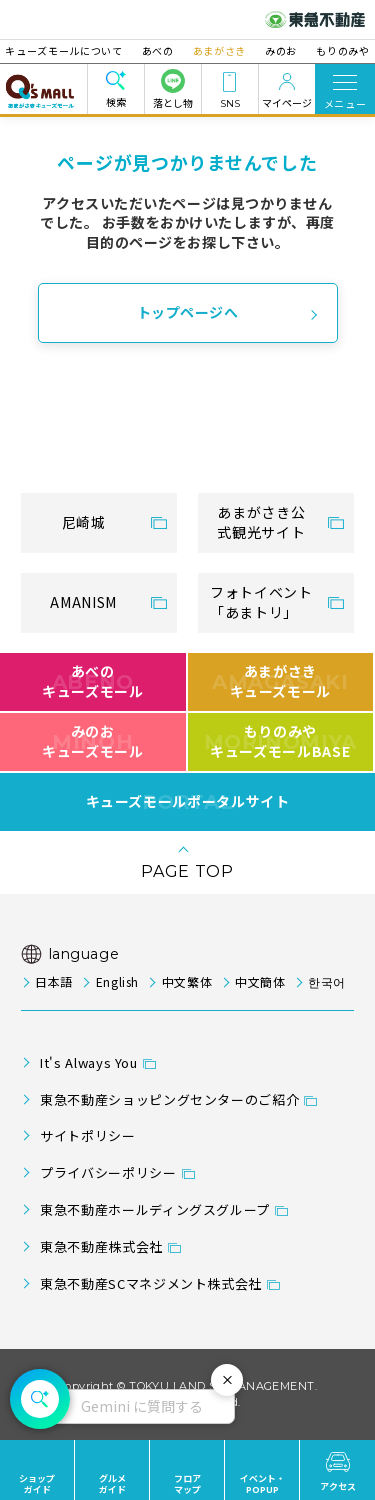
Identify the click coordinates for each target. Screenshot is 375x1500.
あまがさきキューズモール (280, 681)
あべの (165, 50)
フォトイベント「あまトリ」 (261, 602)
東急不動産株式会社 (101, 1246)
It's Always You (89, 1062)
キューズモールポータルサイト (188, 802)
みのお (274, 50)
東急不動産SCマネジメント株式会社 (151, 1283)
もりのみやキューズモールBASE (280, 741)
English (117, 981)
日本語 (54, 981)
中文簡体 (260, 981)
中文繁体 (187, 981)
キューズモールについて (79, 50)
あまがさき (219, 50)
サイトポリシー (87, 1135)
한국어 (327, 981)
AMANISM (83, 602)
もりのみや (327, 50)
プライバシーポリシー (108, 1172)
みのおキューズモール (92, 741)
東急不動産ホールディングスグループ (155, 1209)
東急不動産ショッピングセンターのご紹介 (169, 1099)
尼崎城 (84, 522)
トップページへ (188, 312)
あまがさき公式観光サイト (261, 522)
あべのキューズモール (92, 681)
